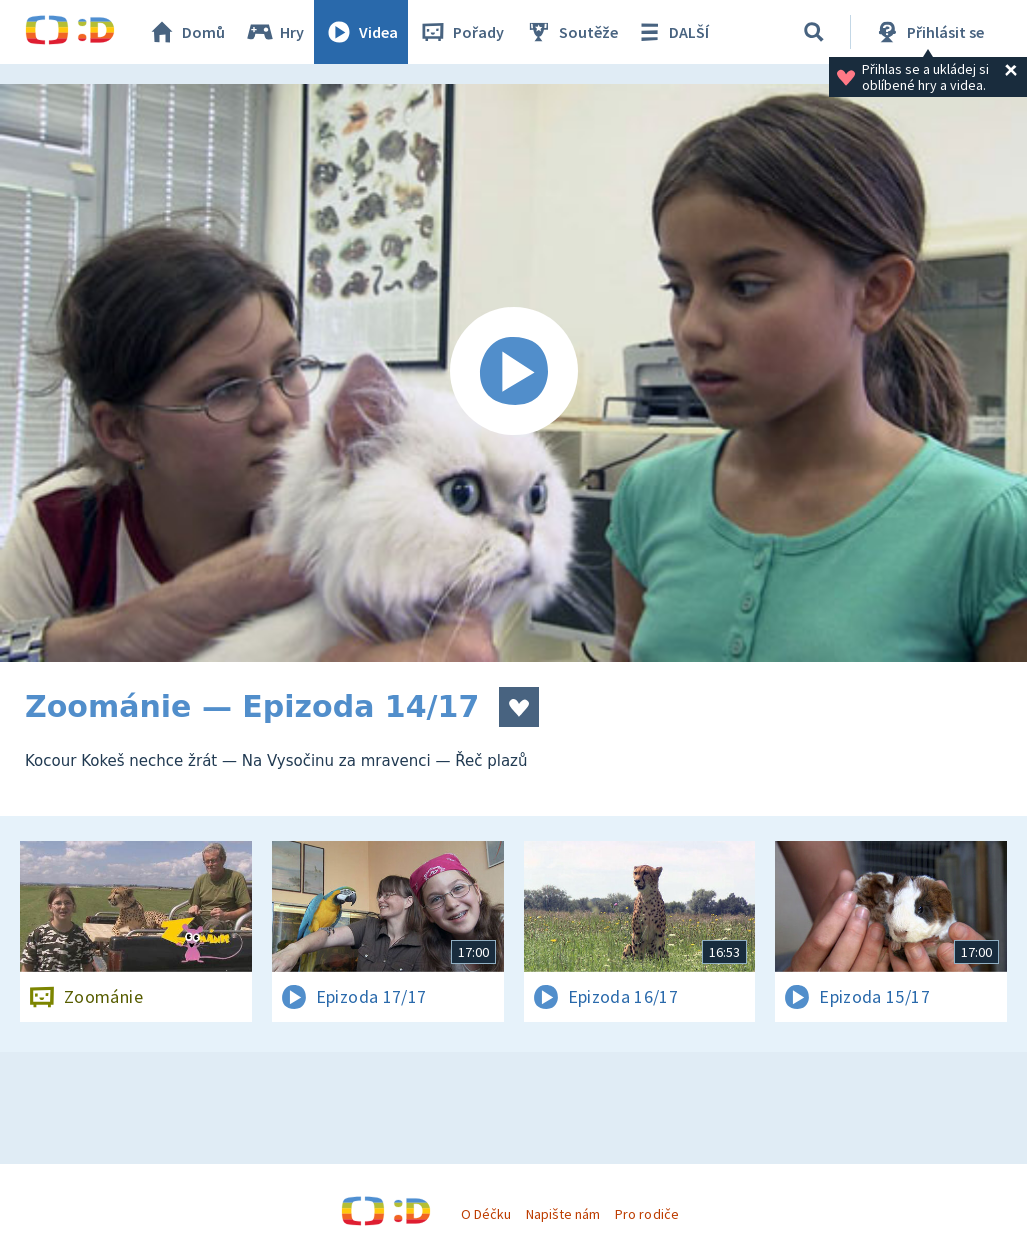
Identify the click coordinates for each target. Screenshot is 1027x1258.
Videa (361, 32)
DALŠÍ (671, 32)
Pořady (461, 32)
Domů (186, 32)
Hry (274, 32)
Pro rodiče (646, 1214)
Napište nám (563, 1214)
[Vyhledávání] (814, 32)
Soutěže (571, 32)
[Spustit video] (513, 373)
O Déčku (486, 1214)
